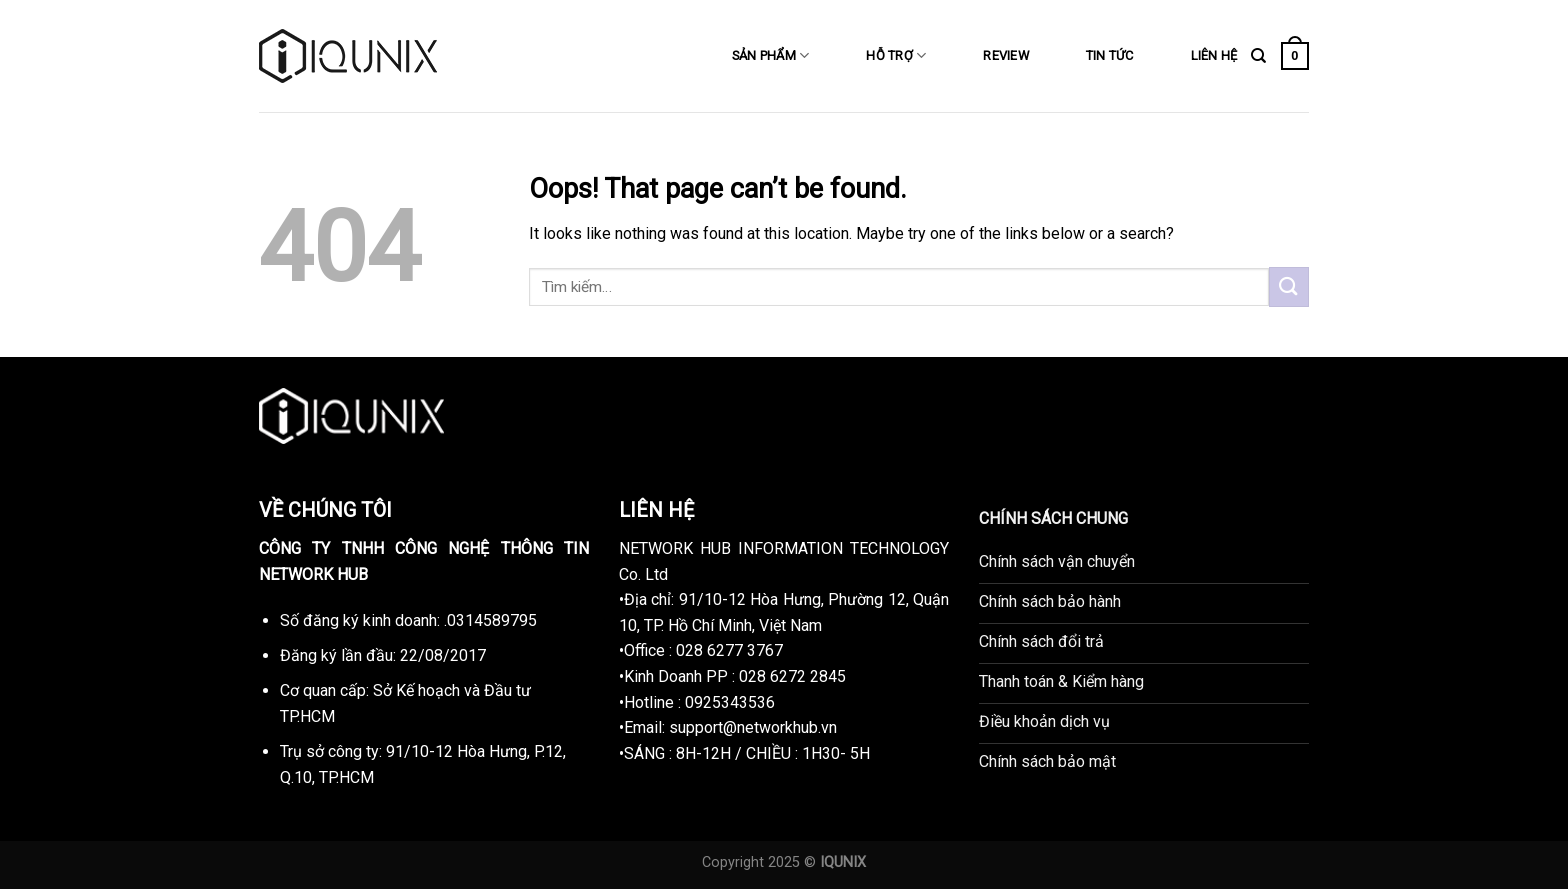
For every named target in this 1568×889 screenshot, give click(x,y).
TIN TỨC (1110, 55)
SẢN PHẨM (771, 55)
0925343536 (730, 702)
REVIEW (1006, 55)
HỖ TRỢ (896, 55)
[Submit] (1289, 286)
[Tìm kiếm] (1258, 56)
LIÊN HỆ (1214, 55)
